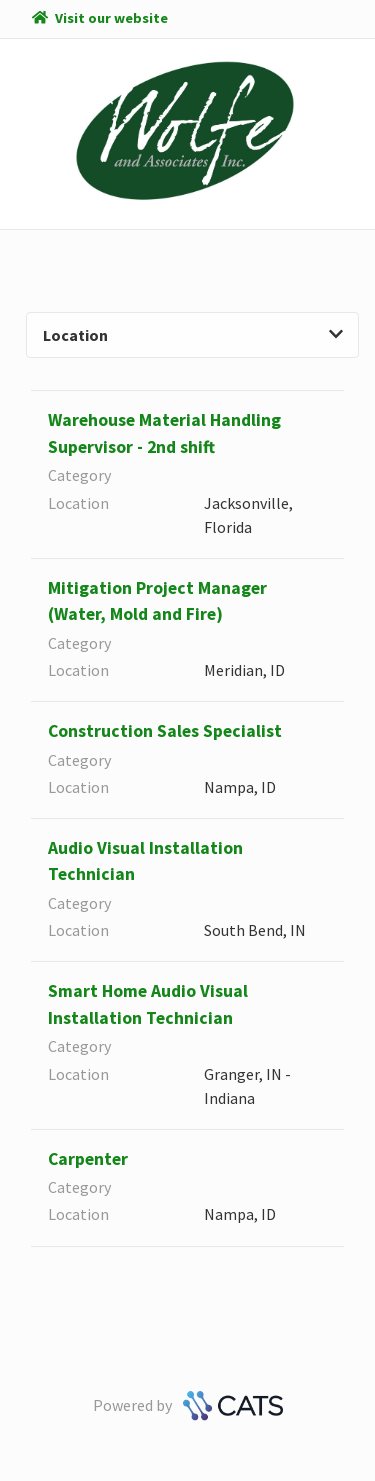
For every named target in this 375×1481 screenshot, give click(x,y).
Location (193, 335)
